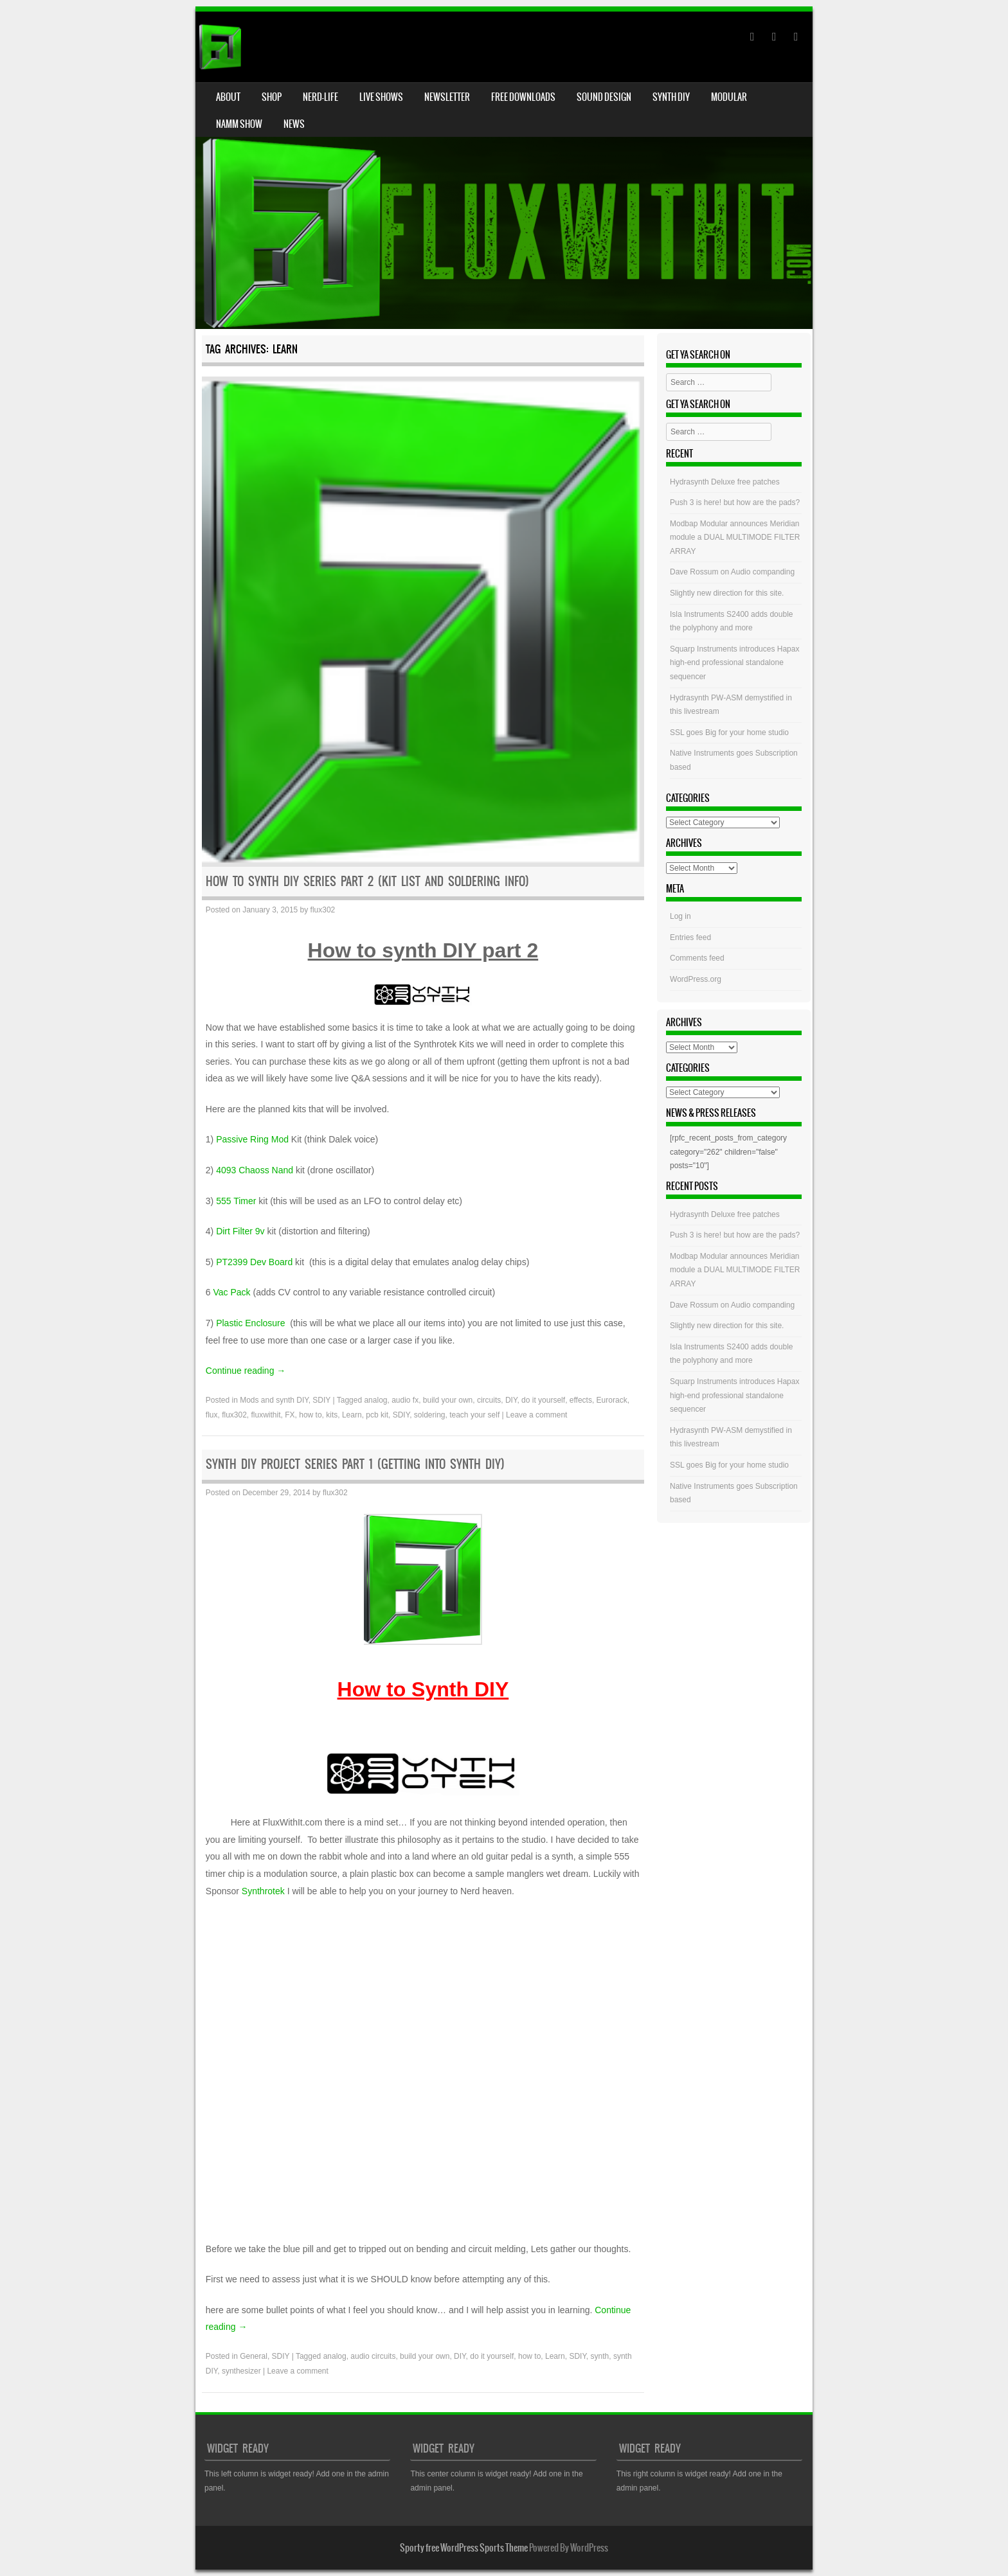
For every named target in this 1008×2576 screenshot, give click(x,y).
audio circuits (372, 2356)
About (228, 97)
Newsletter (447, 97)
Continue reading (246, 1370)
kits (332, 1414)
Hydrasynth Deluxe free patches (725, 481)
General (253, 2356)
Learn (352, 1414)
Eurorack (612, 1400)
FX (289, 1414)
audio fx (405, 1400)
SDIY (321, 1400)
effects (581, 1400)
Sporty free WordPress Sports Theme (464, 2548)
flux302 (323, 909)
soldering (430, 1414)
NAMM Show (239, 124)
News (294, 124)
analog (375, 1400)
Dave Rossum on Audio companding (732, 571)
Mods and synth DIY (274, 1400)
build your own (448, 1400)
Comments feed (697, 958)
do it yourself (543, 1400)
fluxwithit (266, 1414)
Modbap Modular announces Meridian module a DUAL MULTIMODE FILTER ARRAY (735, 537)
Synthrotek (264, 1891)
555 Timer (236, 1201)
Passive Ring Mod (253, 1139)
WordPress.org (695, 979)
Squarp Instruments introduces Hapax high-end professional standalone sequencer (734, 662)
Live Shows (381, 97)
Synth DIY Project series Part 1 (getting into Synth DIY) (355, 1464)
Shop (272, 97)
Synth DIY (671, 97)
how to (310, 1414)
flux (212, 1414)
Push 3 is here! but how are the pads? (735, 502)
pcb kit (377, 1414)
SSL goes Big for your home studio (729, 732)
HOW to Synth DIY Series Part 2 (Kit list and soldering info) (367, 881)
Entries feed (690, 937)
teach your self (474, 1414)
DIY (511, 1400)
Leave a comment (536, 1414)
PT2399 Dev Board (255, 1262)
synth (600, 2356)
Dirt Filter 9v (240, 1231)
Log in (680, 916)
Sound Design (604, 97)
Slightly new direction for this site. (727, 593)
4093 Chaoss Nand (254, 1170)
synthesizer (241, 2371)
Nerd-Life (320, 97)
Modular (729, 97)
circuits (489, 1400)
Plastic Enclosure (251, 1323)
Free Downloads (523, 97)
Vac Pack (231, 1292)
